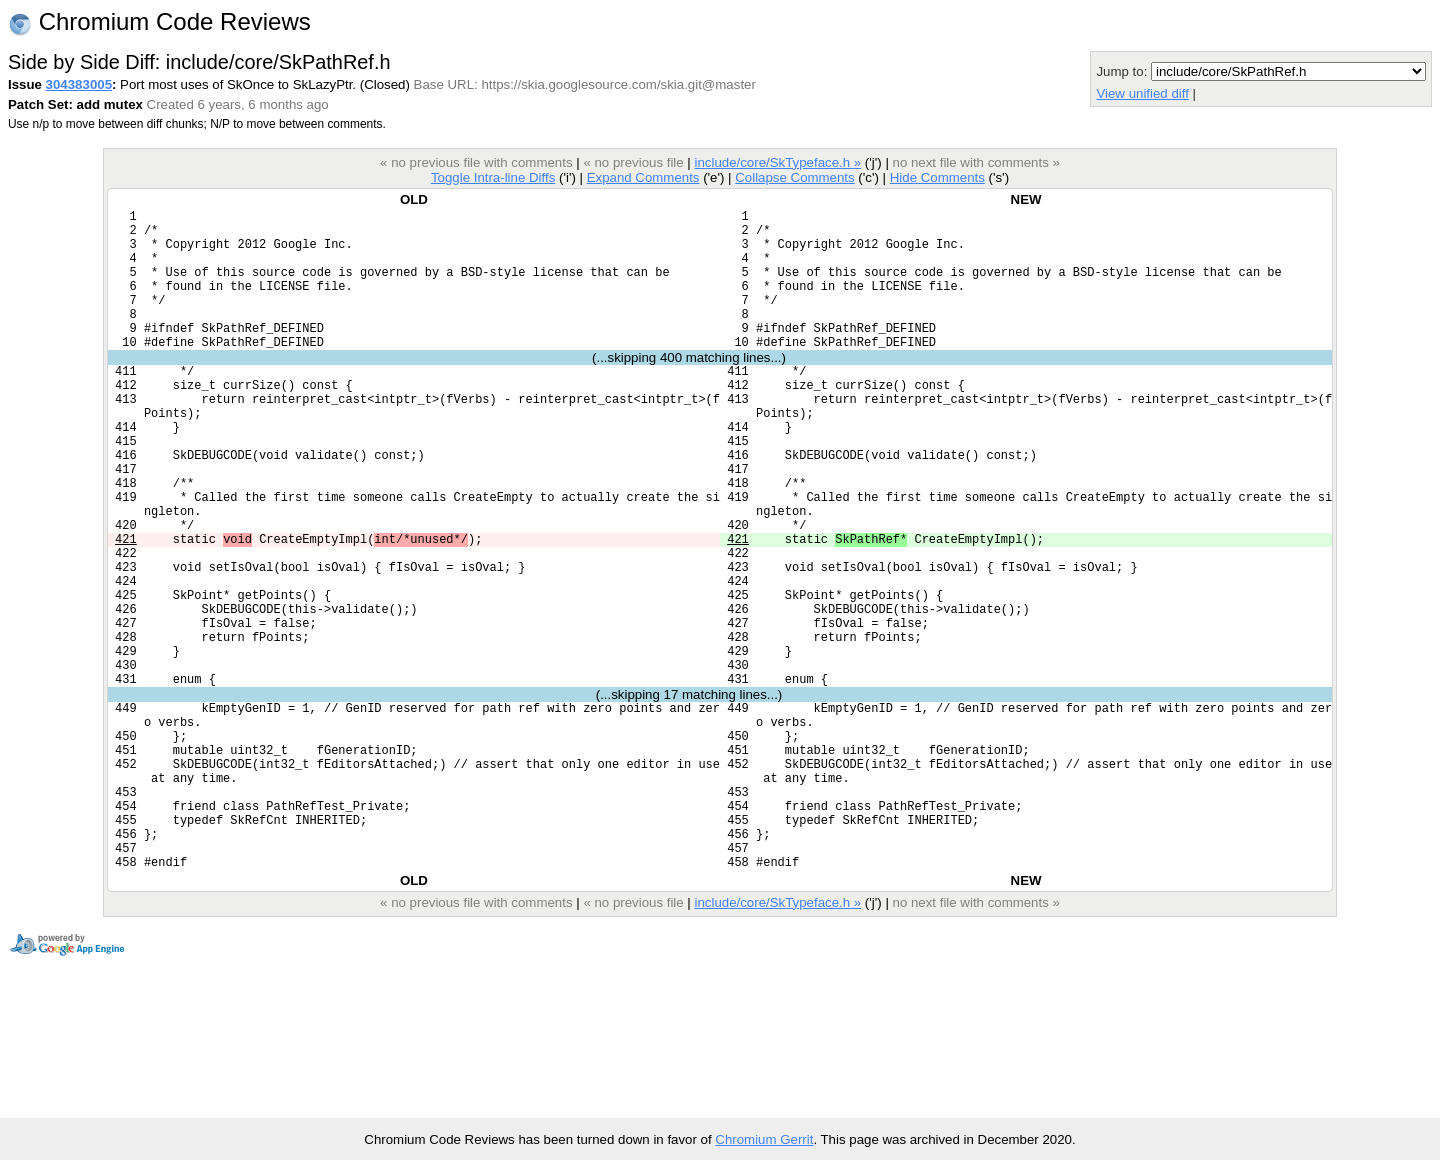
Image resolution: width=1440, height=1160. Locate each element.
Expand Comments (643, 177)
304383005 (79, 84)
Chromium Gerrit (764, 1139)
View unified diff (1142, 93)
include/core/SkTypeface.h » (778, 162)
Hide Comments (937, 177)
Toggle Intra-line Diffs (493, 177)
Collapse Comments (794, 177)
